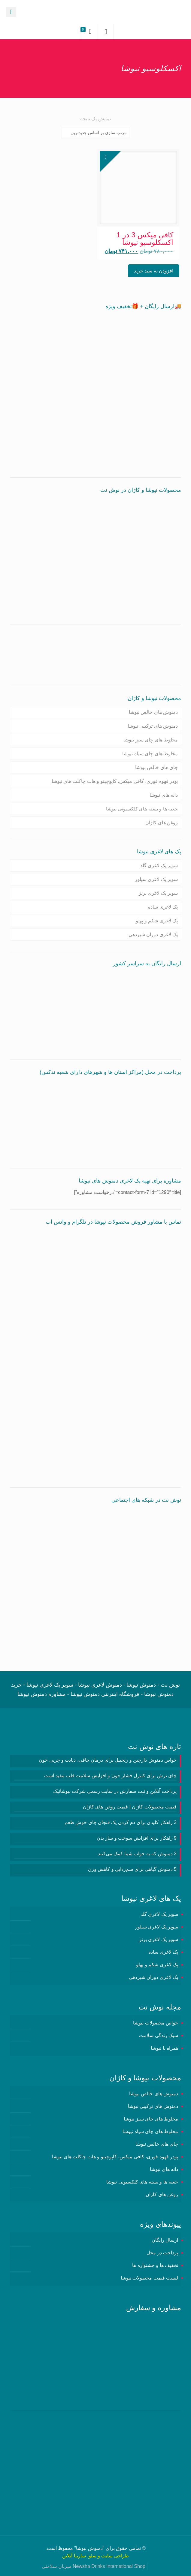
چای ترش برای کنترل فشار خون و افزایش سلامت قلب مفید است (110, 1775)
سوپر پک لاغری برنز (158, 893)
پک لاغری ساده (163, 906)
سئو (92, 2555)
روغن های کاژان (161, 822)
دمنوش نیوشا (89, 2548)
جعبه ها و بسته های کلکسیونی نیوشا (142, 808)
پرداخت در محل (162, 2252)
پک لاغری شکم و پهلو (157, 920)
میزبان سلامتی (56, 2566)
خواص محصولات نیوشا (155, 2022)
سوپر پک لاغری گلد (159, 865)
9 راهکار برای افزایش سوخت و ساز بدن (137, 1838)
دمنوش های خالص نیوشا (153, 712)
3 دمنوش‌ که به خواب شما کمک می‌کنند (137, 1853)
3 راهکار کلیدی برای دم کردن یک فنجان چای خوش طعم (121, 1822)
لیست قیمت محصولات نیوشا (149, 2277)
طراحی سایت (115, 2555)
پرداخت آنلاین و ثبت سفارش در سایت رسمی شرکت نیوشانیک (115, 1791)
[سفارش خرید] (95, 132)
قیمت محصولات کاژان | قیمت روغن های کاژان (130, 1806)
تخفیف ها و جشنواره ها (155, 2265)
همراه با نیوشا (164, 2048)
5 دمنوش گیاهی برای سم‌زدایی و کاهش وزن (132, 1869)
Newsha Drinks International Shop (109, 2566)
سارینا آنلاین (74, 2555)
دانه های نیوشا (164, 795)
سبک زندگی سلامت (158, 2035)
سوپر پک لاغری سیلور (156, 879)
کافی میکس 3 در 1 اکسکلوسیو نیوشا (145, 238)
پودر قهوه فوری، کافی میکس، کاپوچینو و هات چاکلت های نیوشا (115, 781)
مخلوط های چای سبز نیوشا (150, 739)
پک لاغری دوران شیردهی (153, 934)
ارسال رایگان (165, 2240)
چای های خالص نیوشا (156, 767)
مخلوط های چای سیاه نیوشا (150, 753)
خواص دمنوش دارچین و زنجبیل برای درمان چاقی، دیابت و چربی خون (108, 1760)
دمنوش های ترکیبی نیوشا (153, 726)
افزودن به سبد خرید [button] (153, 270)
